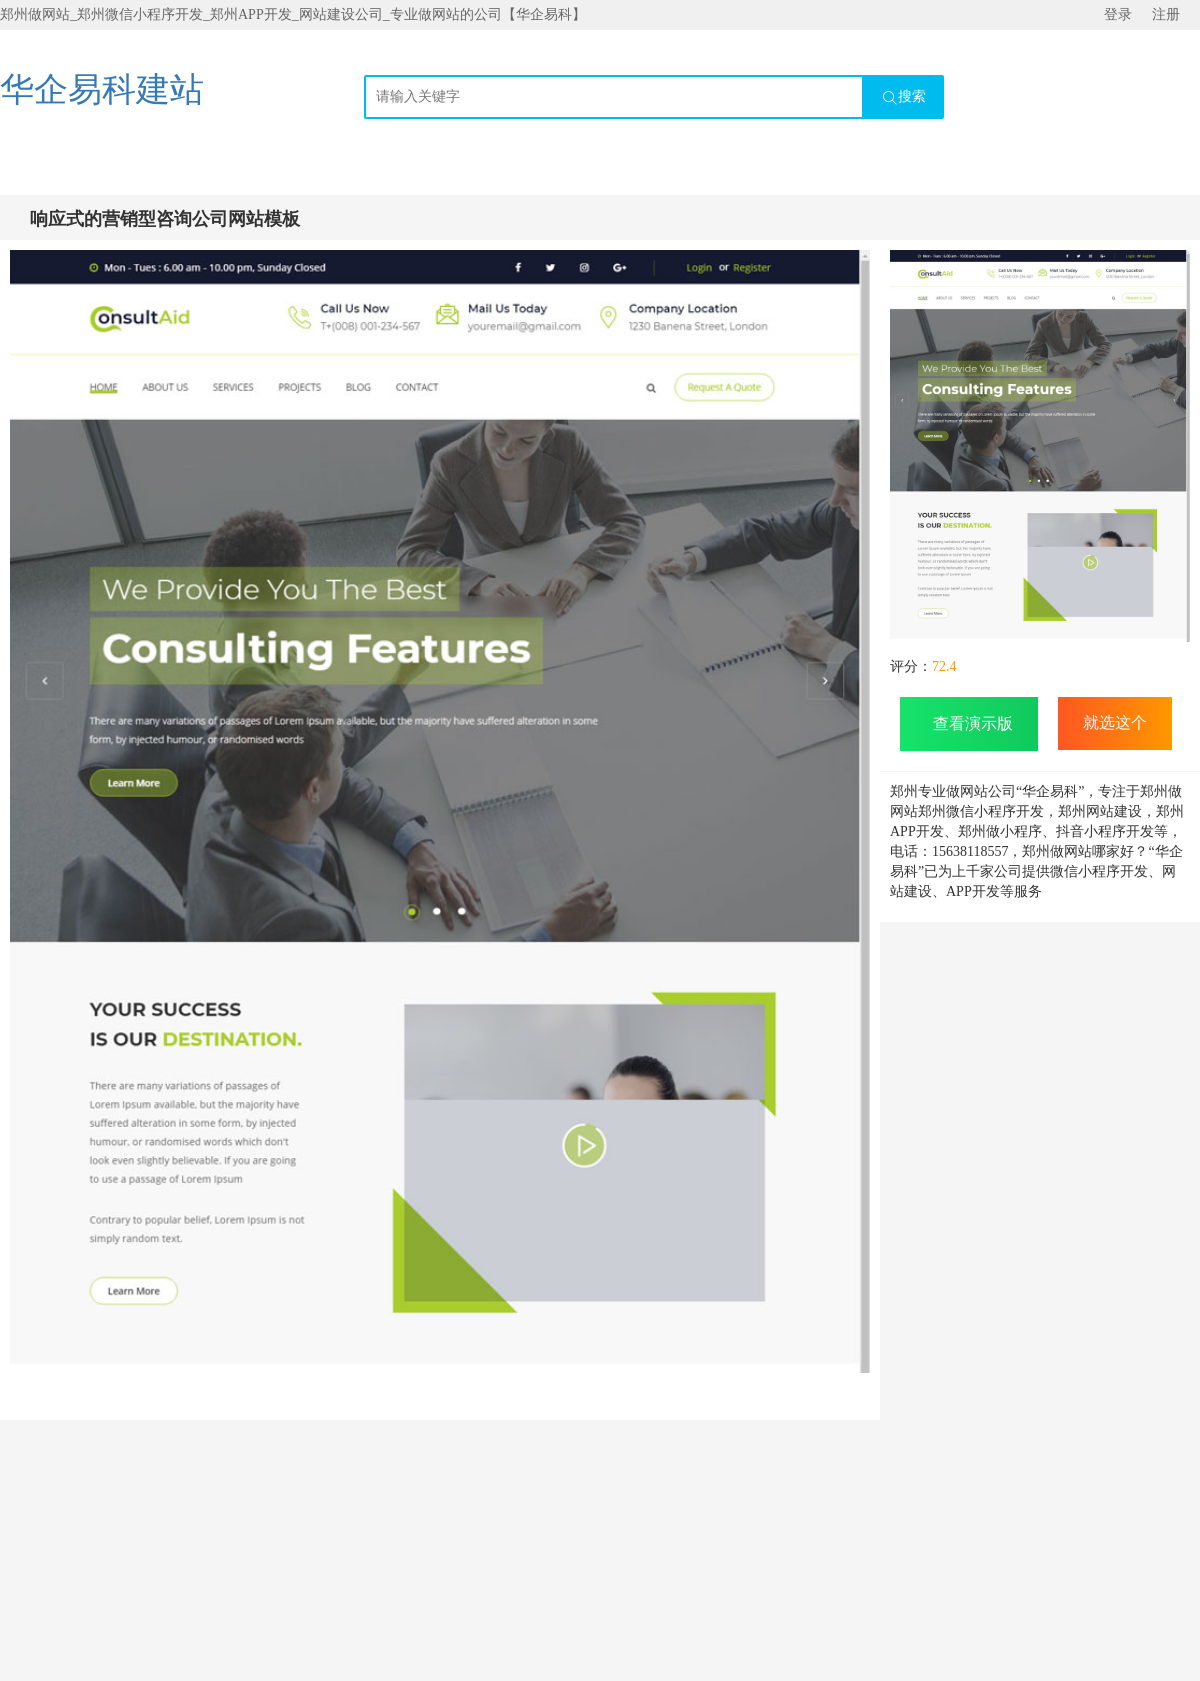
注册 (1166, 14)
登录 (1118, 14)
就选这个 (1115, 722)
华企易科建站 (102, 89)
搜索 (904, 97)
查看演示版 (969, 723)
